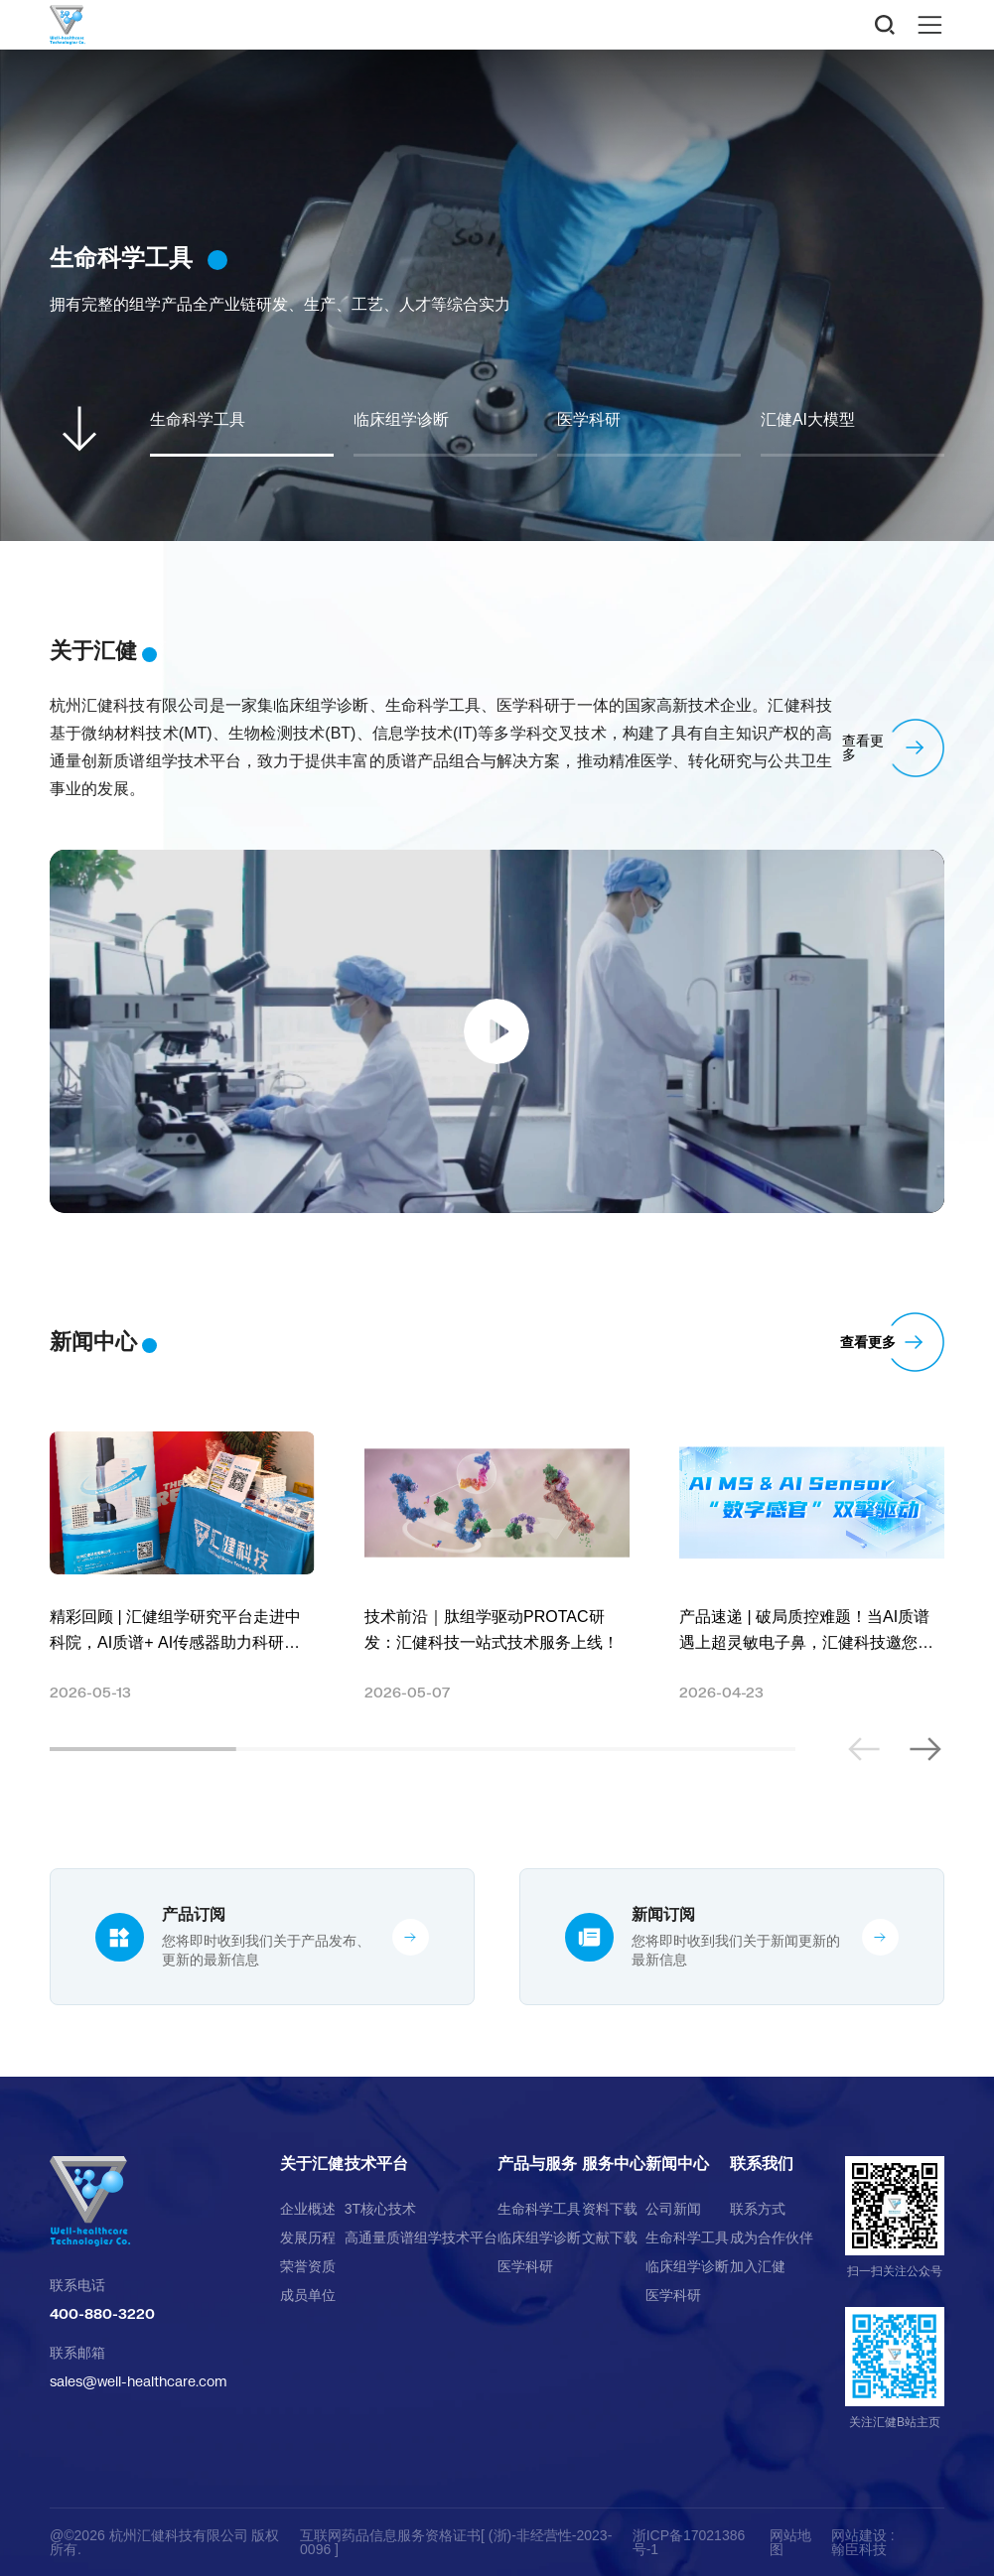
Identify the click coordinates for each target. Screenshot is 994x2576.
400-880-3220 (102, 2313)
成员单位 (308, 2295)
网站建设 (859, 2535)
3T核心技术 (380, 2209)
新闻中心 (677, 2164)
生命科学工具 (539, 2209)
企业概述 (308, 2209)
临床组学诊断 (539, 2237)
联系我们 (761, 2164)
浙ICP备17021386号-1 (689, 2542)
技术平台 (376, 2164)
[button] (924, 1749)
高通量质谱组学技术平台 (421, 2237)
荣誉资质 (308, 2266)
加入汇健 (757, 2266)
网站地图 (790, 2542)
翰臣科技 (859, 2549)
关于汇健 (312, 2164)
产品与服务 (537, 2164)
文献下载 (610, 2237)
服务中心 (613, 2164)
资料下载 (610, 2209)
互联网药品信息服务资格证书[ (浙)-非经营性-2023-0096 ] (456, 2542)
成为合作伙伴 (771, 2237)
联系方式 (757, 2209)
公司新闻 (673, 2209)
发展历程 (308, 2237)
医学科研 (525, 2266)
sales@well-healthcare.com (138, 2381)
